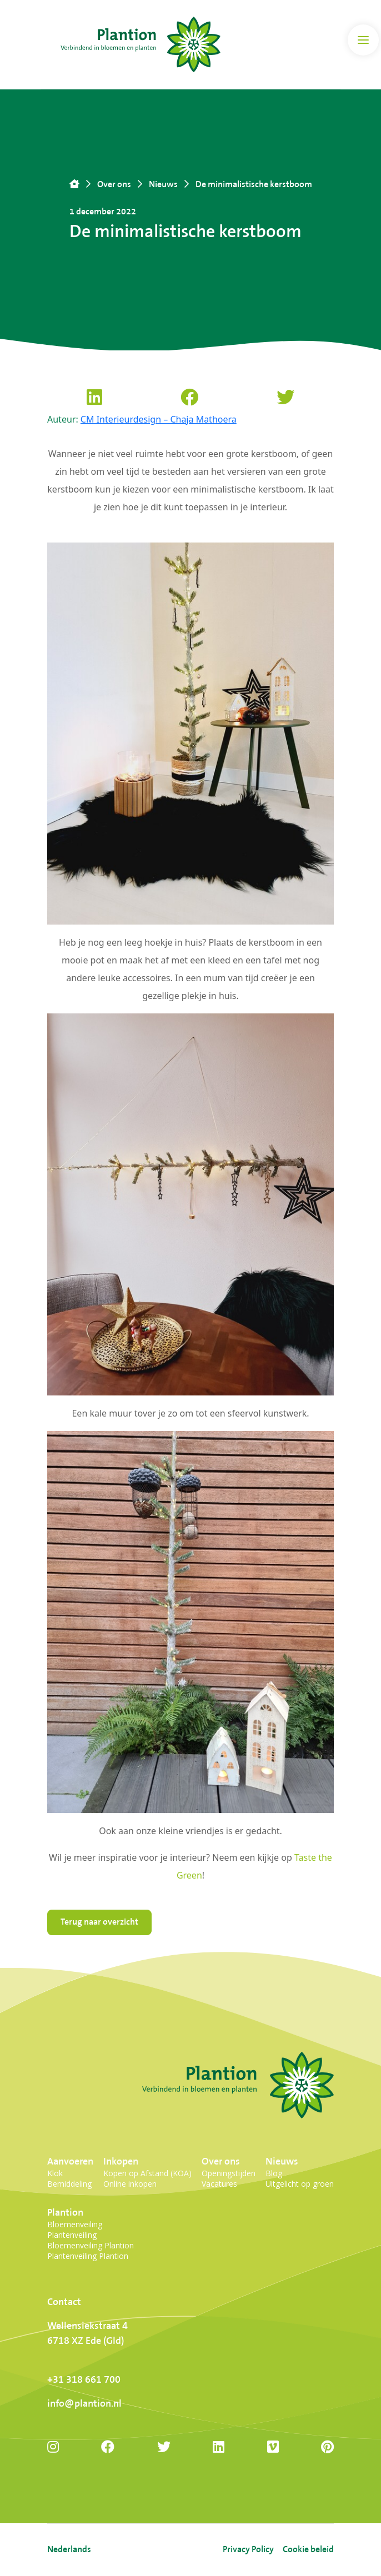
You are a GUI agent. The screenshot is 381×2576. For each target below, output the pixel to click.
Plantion (65, 2212)
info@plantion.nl (84, 2403)
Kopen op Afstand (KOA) (147, 2173)
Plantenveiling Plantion (87, 2256)
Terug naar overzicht (99, 1922)
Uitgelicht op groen (299, 2183)
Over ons (221, 2161)
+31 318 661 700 (84, 2380)
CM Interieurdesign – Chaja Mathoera (159, 419)
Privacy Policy (248, 2549)
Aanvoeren (70, 2161)
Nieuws (281, 2161)
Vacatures (219, 2183)
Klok (55, 2173)
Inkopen (120, 2161)
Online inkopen (130, 2183)
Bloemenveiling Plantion (90, 2245)
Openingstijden (228, 2173)
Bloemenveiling (74, 2224)
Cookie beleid (308, 2549)
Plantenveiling (72, 2234)
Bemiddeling (69, 2183)
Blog (273, 2173)
